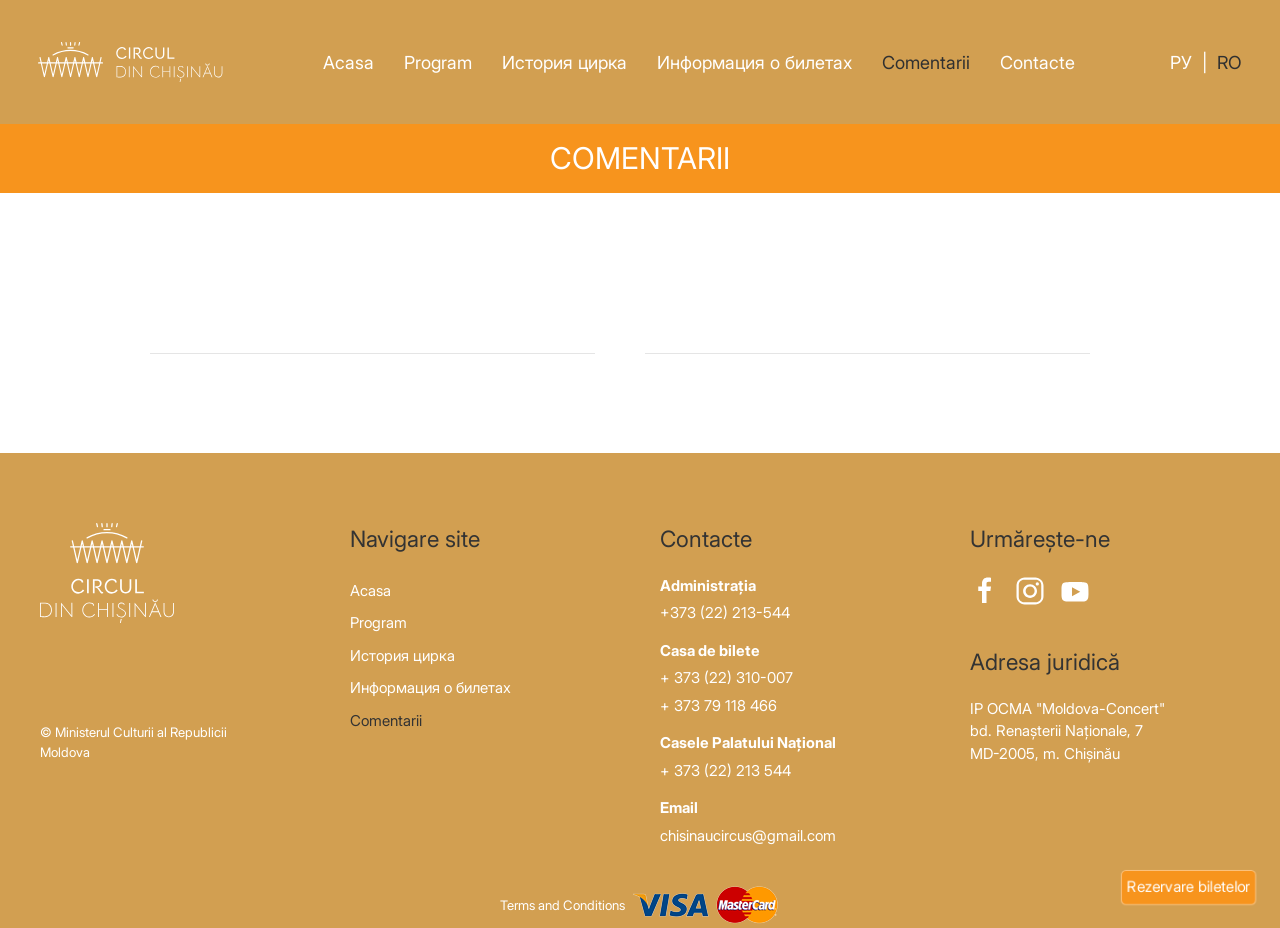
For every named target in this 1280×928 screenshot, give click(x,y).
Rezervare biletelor (1188, 886)
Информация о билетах (754, 62)
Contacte (1037, 62)
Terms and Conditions (562, 905)
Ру (1181, 62)
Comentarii (926, 62)
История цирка (564, 62)
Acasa (348, 62)
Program (438, 62)
